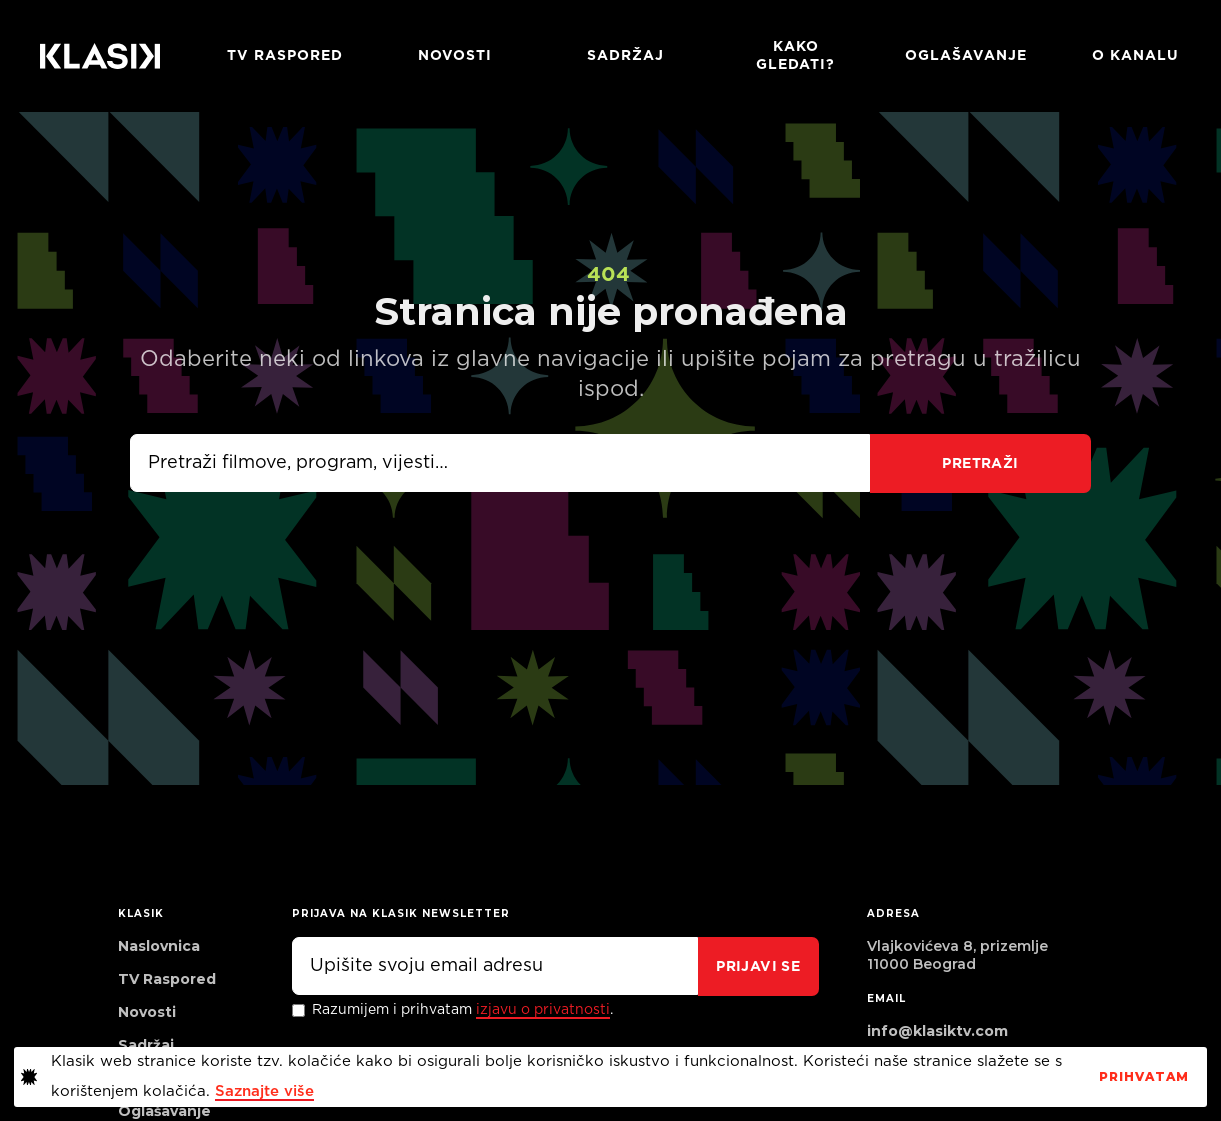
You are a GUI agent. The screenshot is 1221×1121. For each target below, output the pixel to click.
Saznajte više (264, 1091)
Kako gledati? (795, 56)
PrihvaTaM (1144, 1077)
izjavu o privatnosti (543, 1010)
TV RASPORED (285, 56)
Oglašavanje (966, 56)
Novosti (455, 56)
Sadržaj (625, 56)
